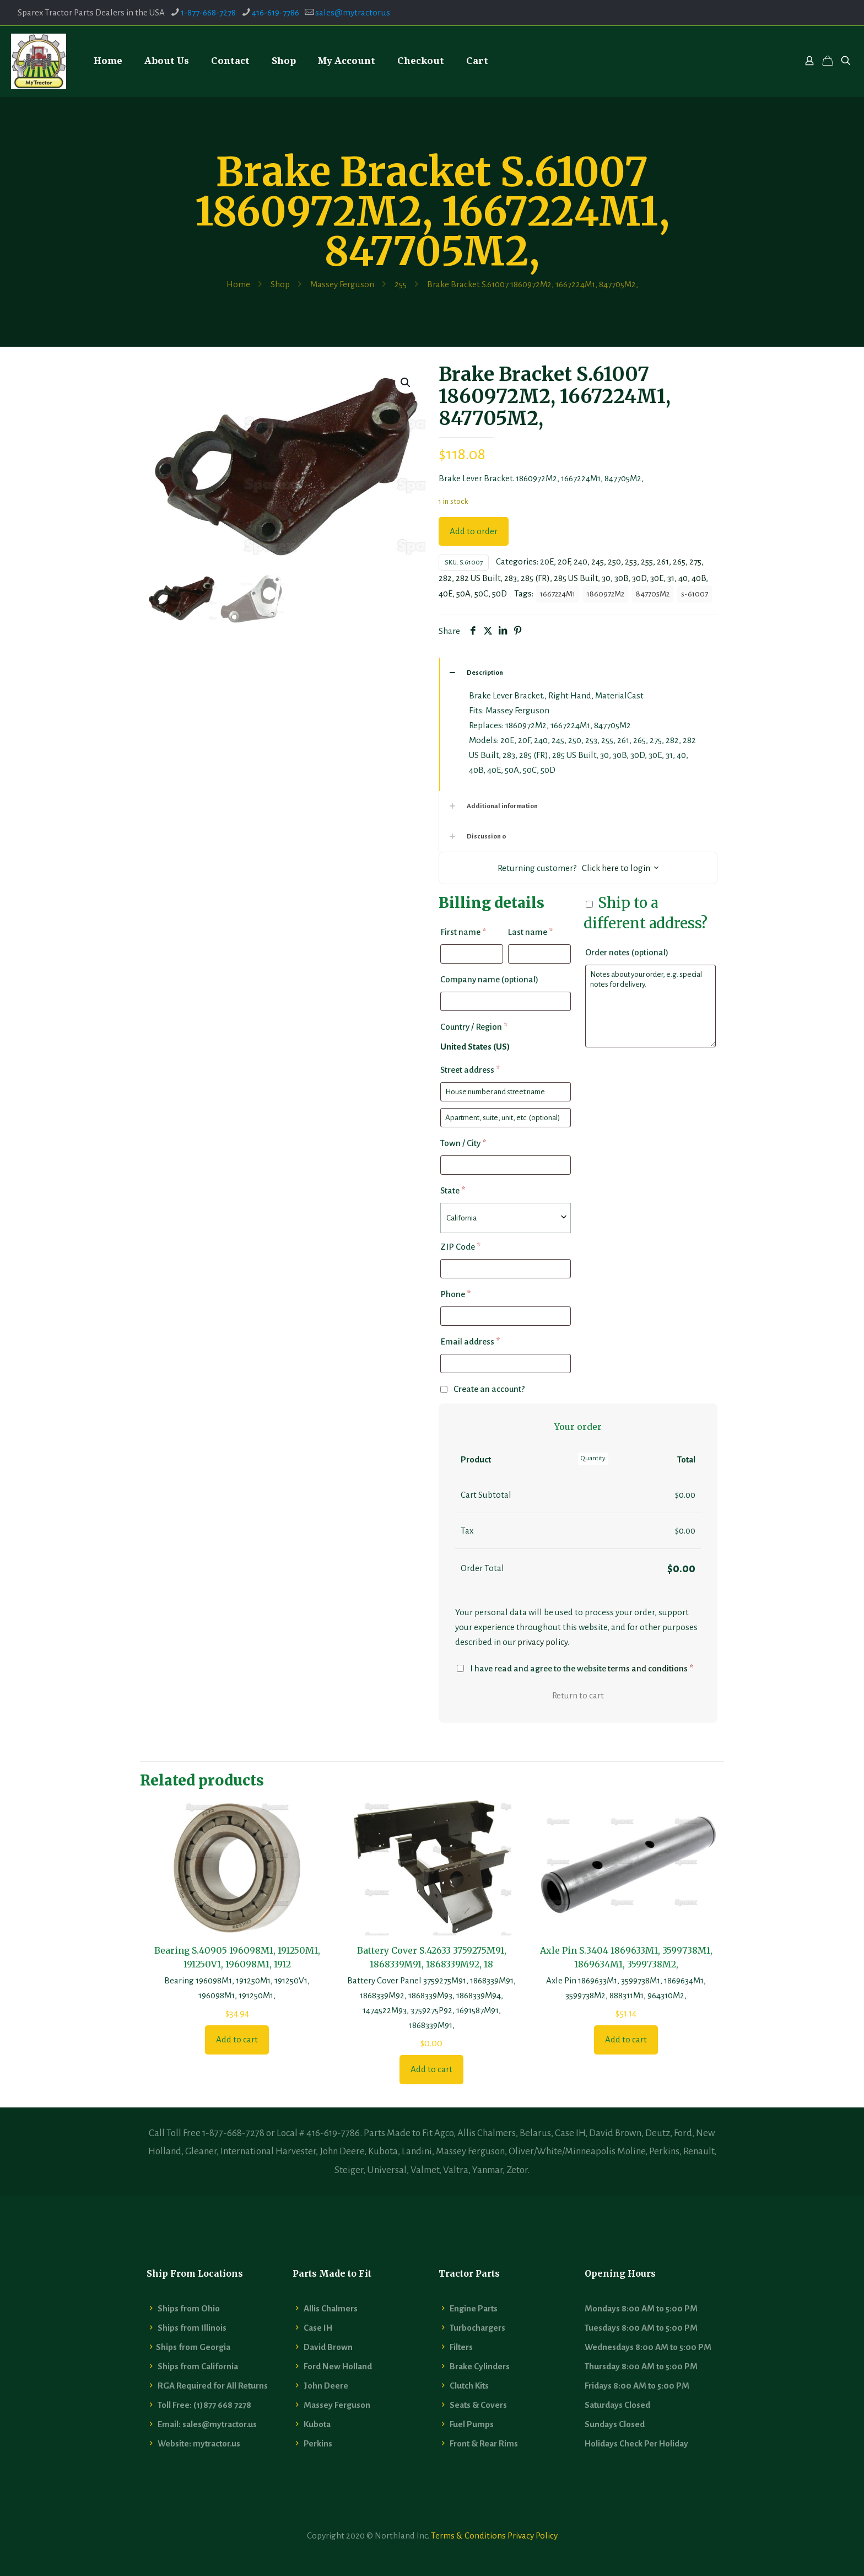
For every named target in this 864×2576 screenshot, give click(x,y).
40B (699, 578)
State (452, 1190)
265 (679, 561)
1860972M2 (605, 594)
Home (238, 284)
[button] (406, 383)
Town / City (463, 1143)
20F (564, 561)
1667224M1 (557, 594)
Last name (530, 932)
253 (631, 561)
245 (597, 561)
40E (445, 593)
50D (499, 593)
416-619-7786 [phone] (275, 12)
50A (463, 593)
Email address (470, 1341)
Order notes (626, 952)
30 (606, 578)
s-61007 (694, 594)
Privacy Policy (532, 2535)
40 (683, 578)
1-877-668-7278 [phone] (208, 12)
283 (510, 578)
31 (670, 578)
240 (580, 561)
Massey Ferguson (342, 284)
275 (695, 561)
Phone (455, 1294)
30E (656, 578)
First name (463, 932)
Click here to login (616, 868)
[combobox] (505, 1218)
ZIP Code (460, 1246)
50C (481, 593)
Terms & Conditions (468, 2535)
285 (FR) (535, 578)
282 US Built (478, 578)
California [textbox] (461, 1218)
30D (639, 578)
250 (614, 561)
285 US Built (576, 578)
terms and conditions (648, 1668)
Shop (280, 284)
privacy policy (542, 1642)
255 (401, 284)
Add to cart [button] (237, 2039)
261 (663, 561)
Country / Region (473, 1026)
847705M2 (652, 594)
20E (547, 561)
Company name (489, 979)
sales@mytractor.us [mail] (352, 12)
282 (445, 578)
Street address (470, 1069)
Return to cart (578, 1695)
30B (621, 578)
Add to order (474, 531)
